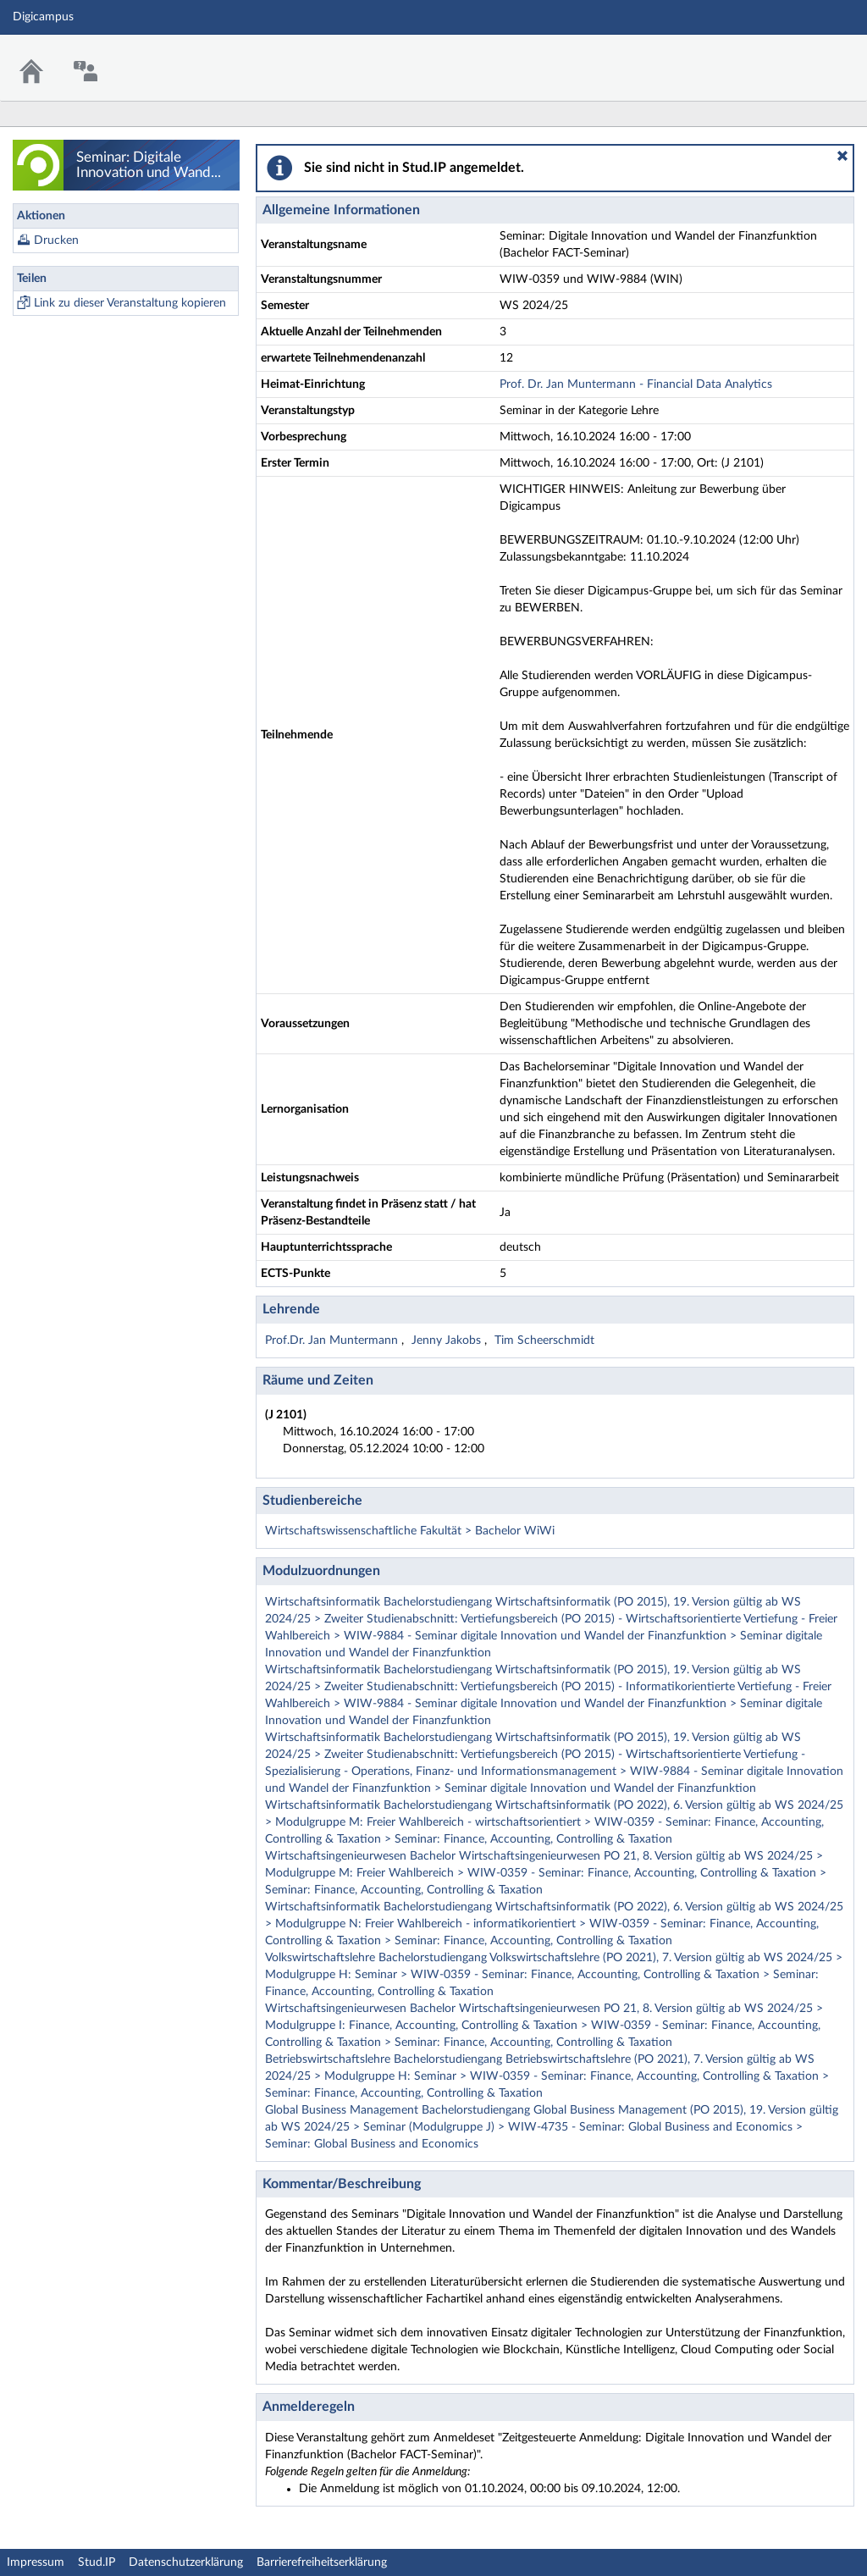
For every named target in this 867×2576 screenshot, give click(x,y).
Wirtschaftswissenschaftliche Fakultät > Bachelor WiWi (410, 1531)
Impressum (35, 2562)
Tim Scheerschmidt (544, 1340)
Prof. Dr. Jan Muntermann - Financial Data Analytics (636, 384)
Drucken (56, 240)
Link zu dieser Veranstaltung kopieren (130, 303)
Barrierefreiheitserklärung (322, 2562)
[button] (842, 156)
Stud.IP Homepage (802, 57)
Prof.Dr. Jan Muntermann (333, 1340)
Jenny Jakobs (447, 1340)
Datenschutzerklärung (186, 2562)
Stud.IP (96, 2562)
